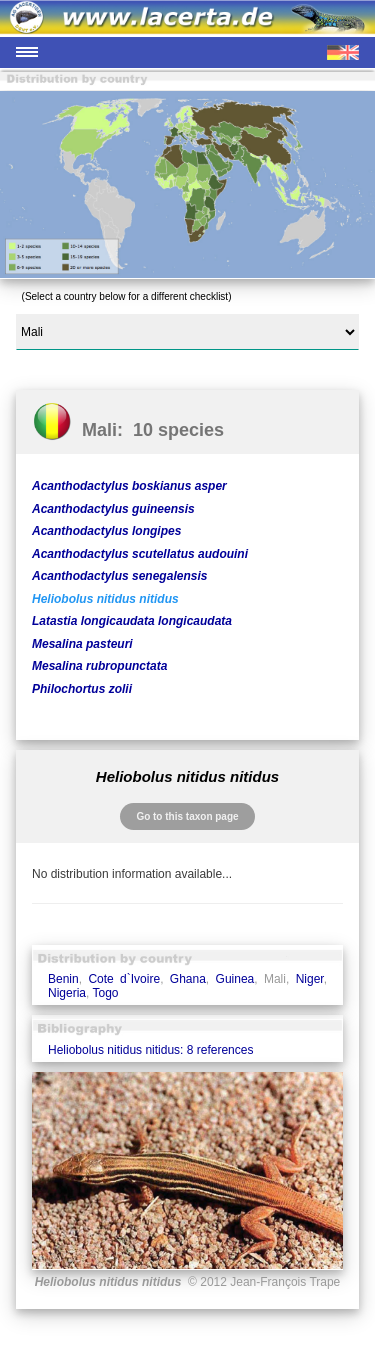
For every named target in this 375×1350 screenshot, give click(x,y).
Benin (63, 979)
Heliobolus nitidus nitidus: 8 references (150, 1050)
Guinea (235, 979)
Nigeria (67, 993)
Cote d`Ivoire (124, 979)
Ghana (188, 979)
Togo (105, 993)
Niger (310, 979)
